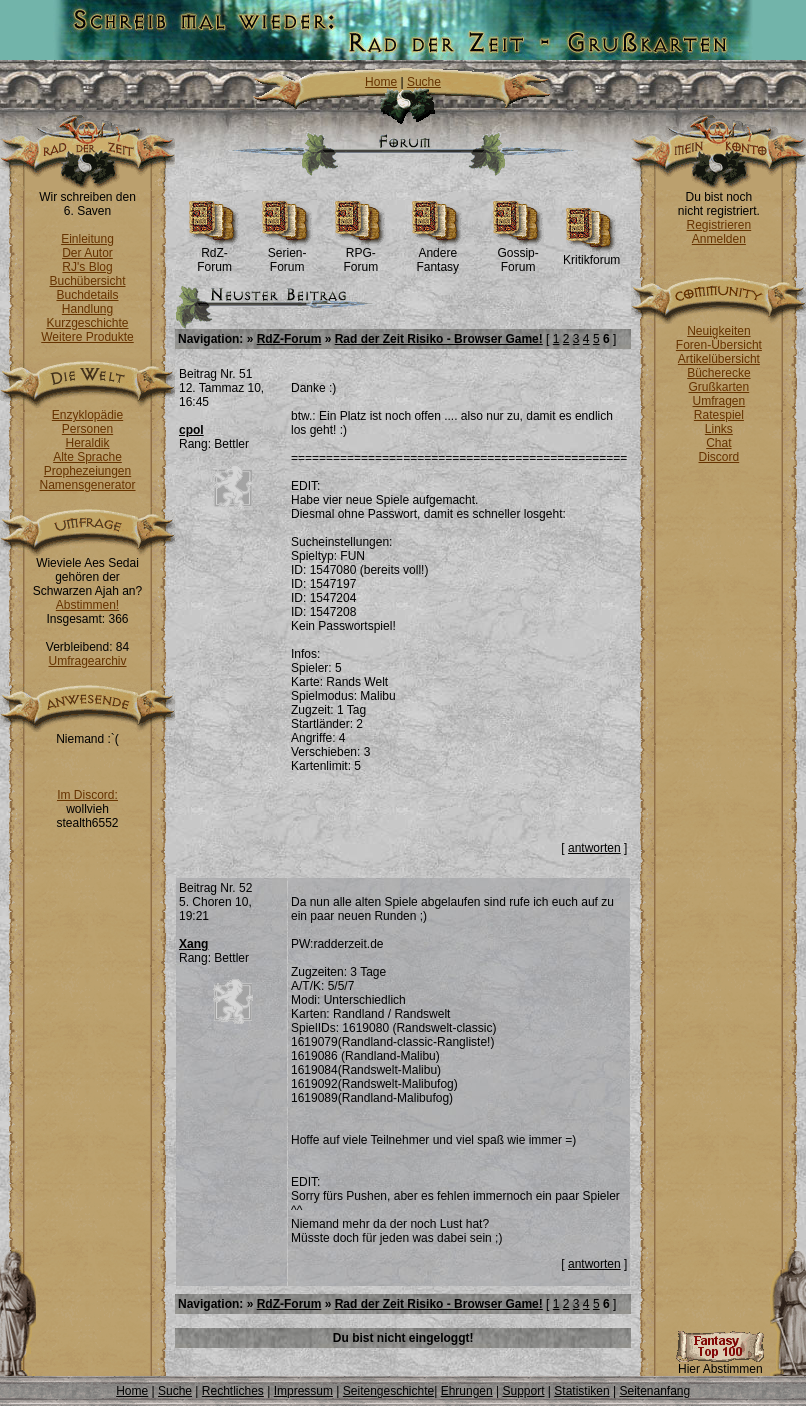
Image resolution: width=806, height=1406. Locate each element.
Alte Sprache (87, 457)
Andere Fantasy (437, 254)
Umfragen (719, 401)
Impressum (303, 1391)
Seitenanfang (654, 1391)
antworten (594, 848)
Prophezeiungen (87, 471)
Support (523, 1391)
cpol (191, 430)
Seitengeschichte (388, 1391)
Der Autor (87, 253)
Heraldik (87, 443)
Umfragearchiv (87, 661)
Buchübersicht (87, 281)
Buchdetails (87, 295)
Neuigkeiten (718, 331)
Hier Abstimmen (720, 1363)
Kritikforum (591, 254)
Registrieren (719, 225)
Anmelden (719, 239)
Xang (193, 944)
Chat (718, 443)
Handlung (87, 309)
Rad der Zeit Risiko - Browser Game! (439, 339)
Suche (424, 82)
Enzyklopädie (87, 415)
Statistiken (581, 1391)
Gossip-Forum (518, 254)
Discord (719, 457)
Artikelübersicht (719, 359)
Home (381, 82)
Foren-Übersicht (719, 345)
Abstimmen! (87, 605)
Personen (87, 429)
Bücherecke (718, 373)
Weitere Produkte (87, 337)
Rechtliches (233, 1391)
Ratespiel (719, 415)
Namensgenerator (87, 485)
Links (719, 429)
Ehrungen (467, 1391)
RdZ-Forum (214, 254)
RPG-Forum (360, 254)
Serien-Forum (287, 254)
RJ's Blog (87, 267)
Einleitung (87, 239)
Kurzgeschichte (87, 323)
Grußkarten (719, 387)
